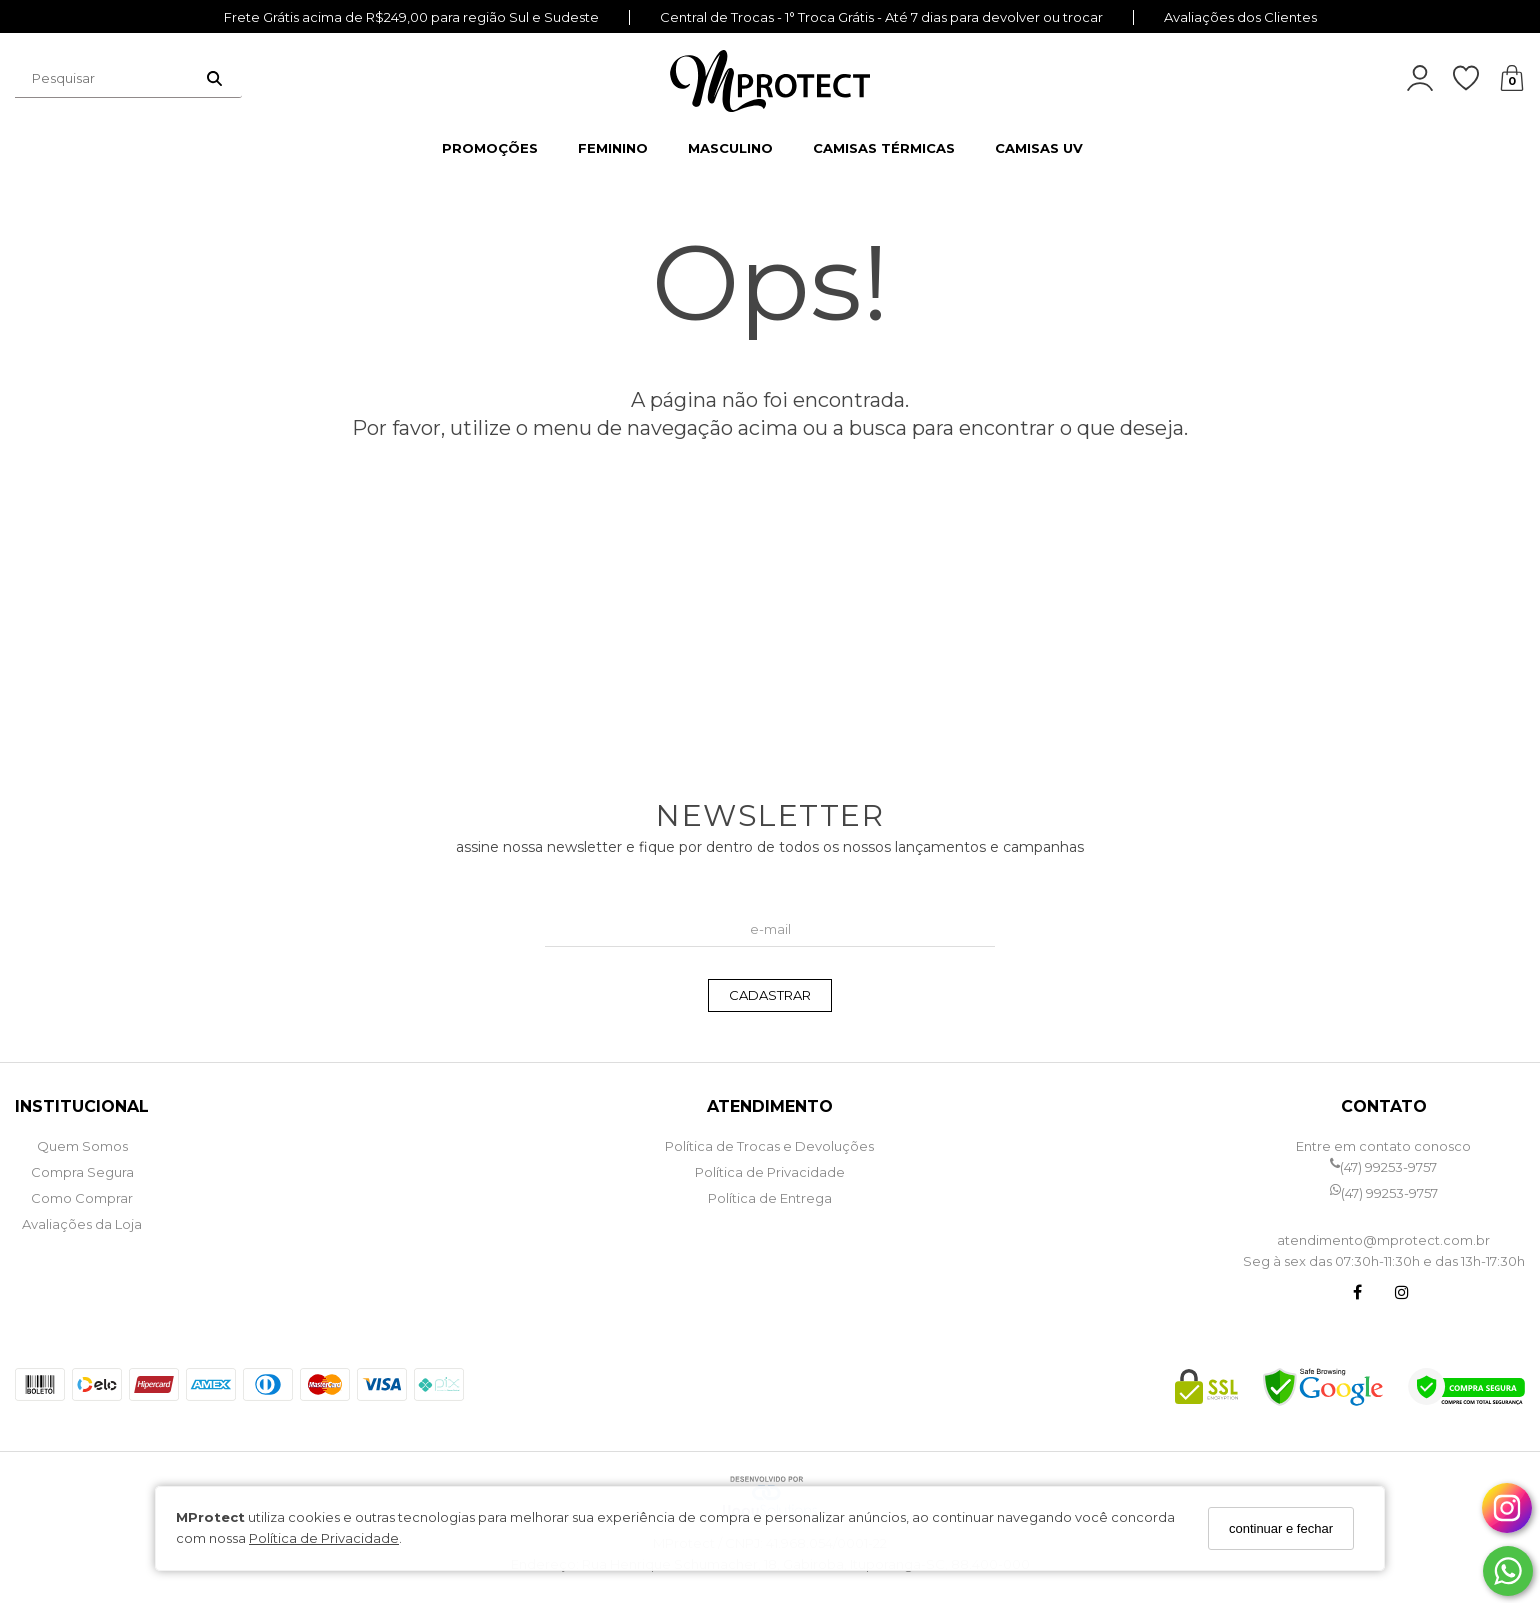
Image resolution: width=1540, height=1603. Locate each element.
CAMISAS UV (1039, 148)
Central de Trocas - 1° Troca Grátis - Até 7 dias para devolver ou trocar (881, 17)
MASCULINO (730, 148)
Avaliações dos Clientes (1240, 17)
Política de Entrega (770, 1198)
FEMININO (613, 148)
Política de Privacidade (324, 1538)
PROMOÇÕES (490, 148)
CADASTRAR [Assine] (770, 995)
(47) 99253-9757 (1383, 1167)
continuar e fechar (1281, 1528)
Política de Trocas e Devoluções (769, 1146)
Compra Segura (82, 1172)
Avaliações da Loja (82, 1224)
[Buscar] (214, 78)
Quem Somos (82, 1146)
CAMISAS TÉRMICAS (884, 148)
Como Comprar (82, 1198)
